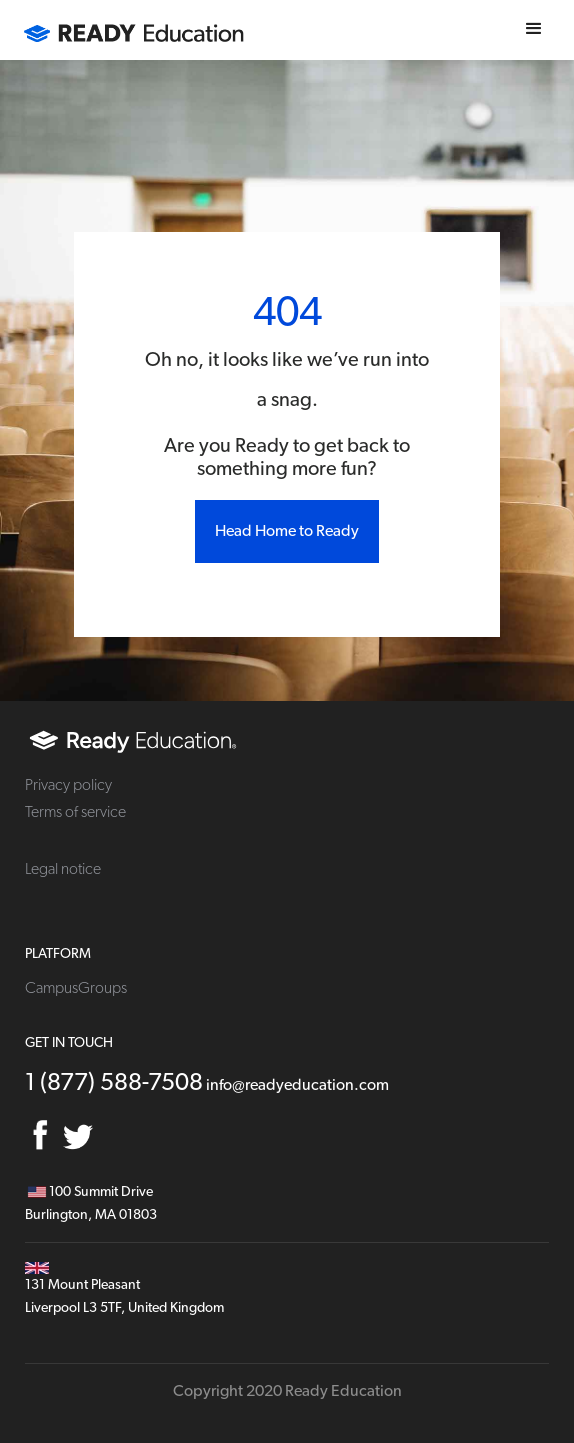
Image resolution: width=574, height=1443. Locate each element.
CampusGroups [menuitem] (76, 988)
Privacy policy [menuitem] (68, 785)
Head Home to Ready (287, 531)
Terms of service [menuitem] (75, 812)
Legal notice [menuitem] (63, 869)
